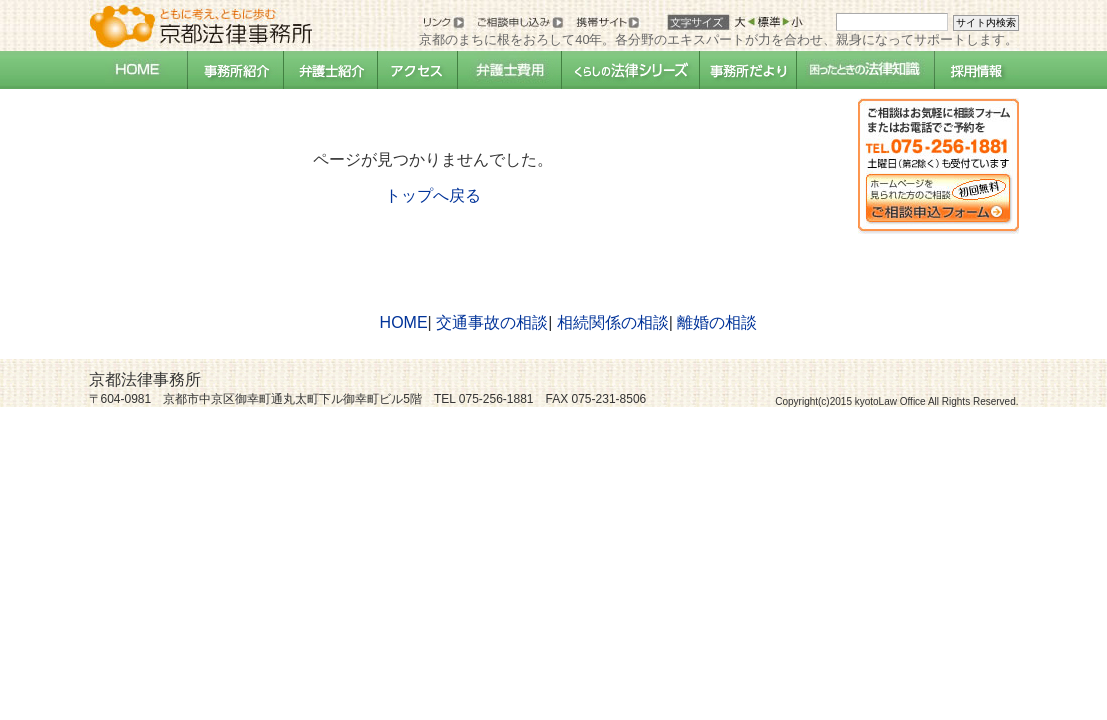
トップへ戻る (433, 195)
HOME (404, 322)
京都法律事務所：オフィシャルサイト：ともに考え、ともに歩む (201, 22)
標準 (765, 21)
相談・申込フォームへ (938, 166)
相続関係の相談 (613, 322)
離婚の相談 (717, 322)
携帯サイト (606, 21)
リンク (442, 21)
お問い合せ (521, 21)
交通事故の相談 (492, 322)
